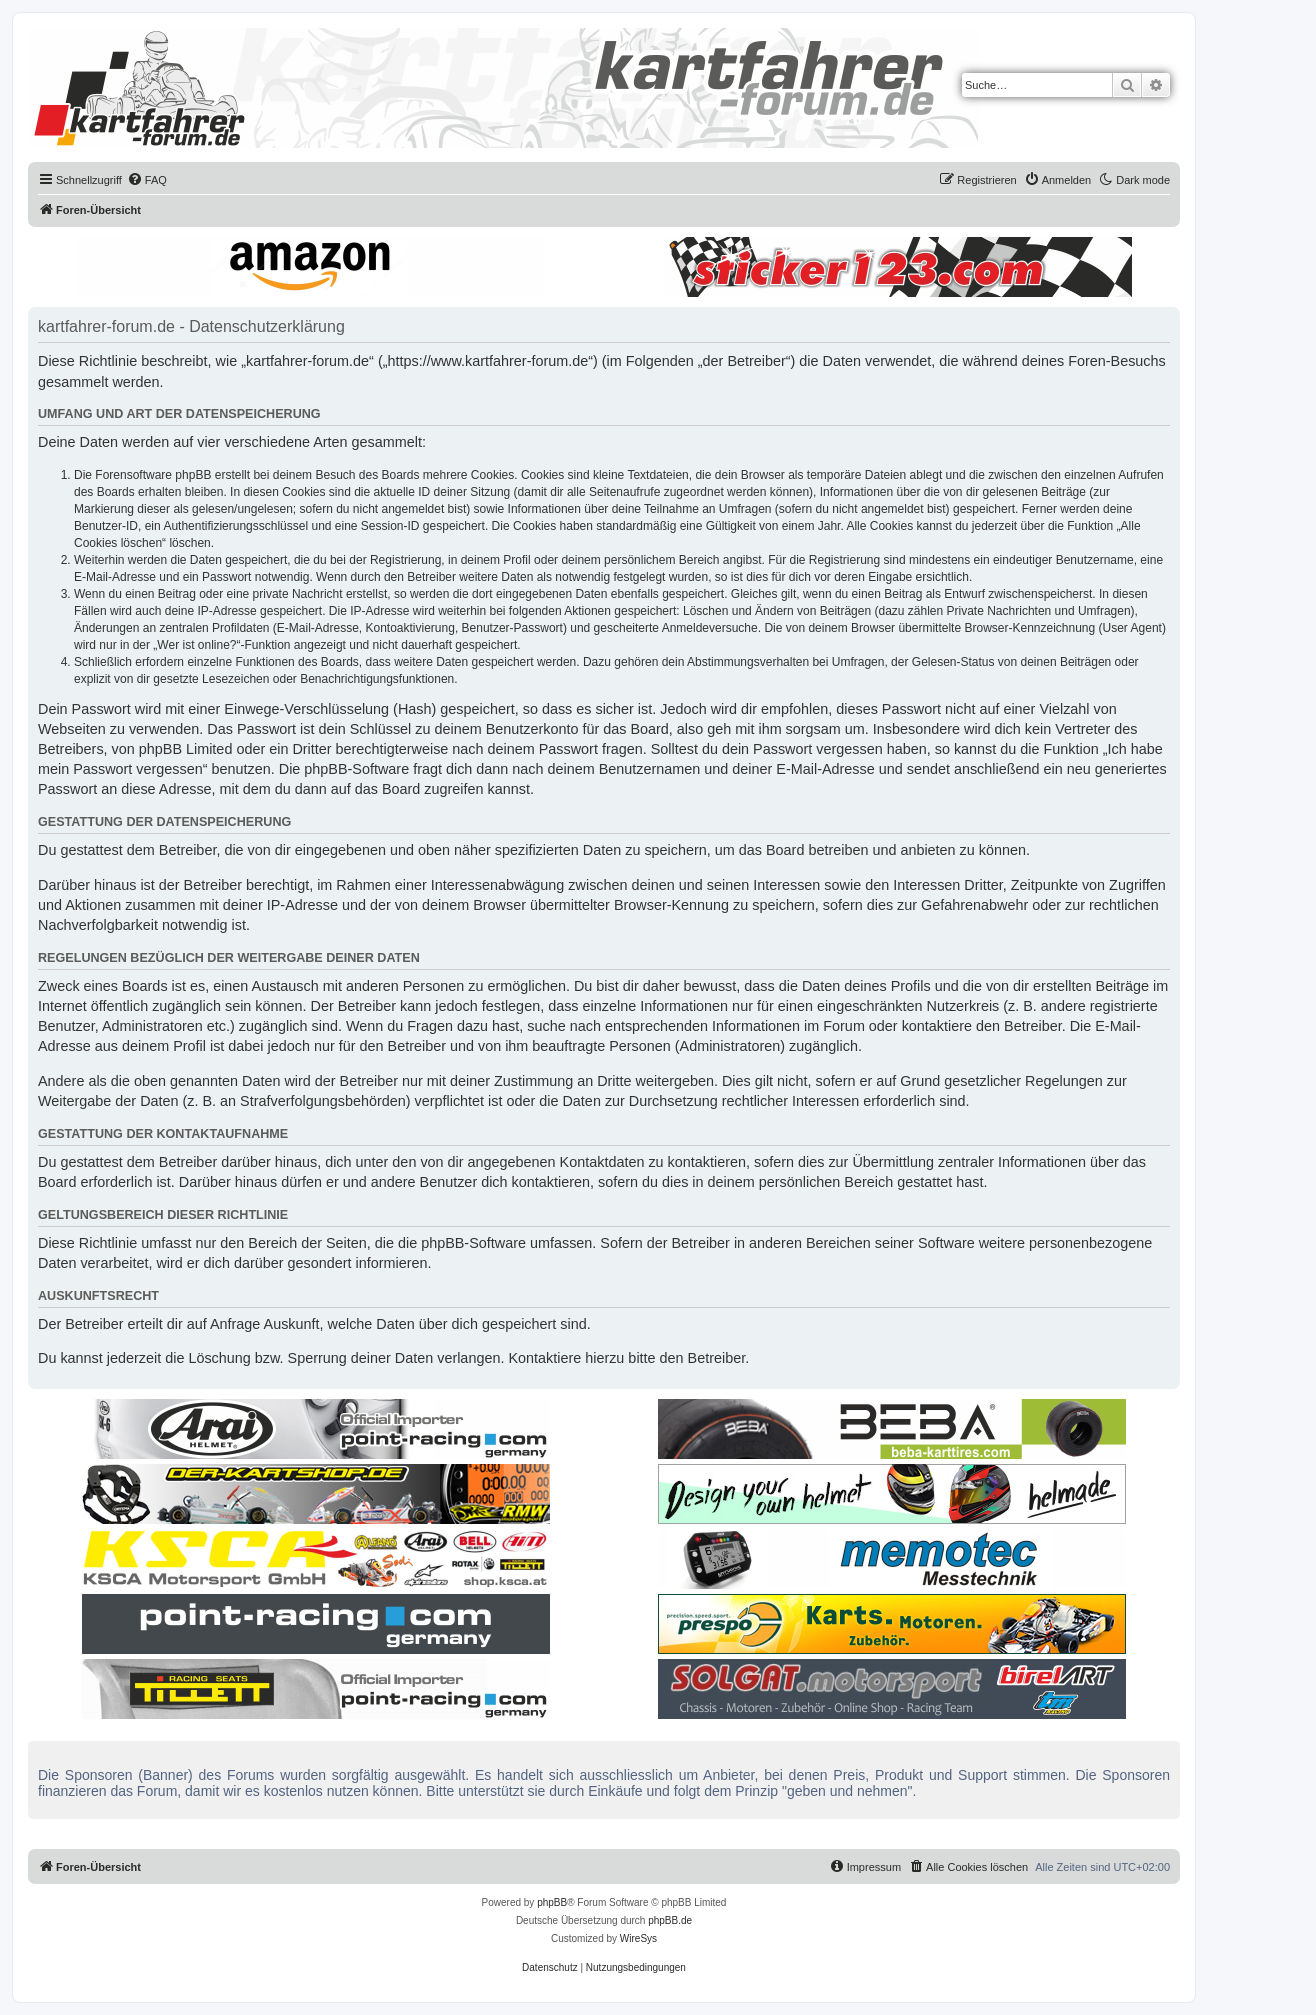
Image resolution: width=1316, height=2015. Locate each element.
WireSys (638, 1938)
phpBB (552, 1902)
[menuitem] (147, 180)
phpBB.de (670, 1920)
